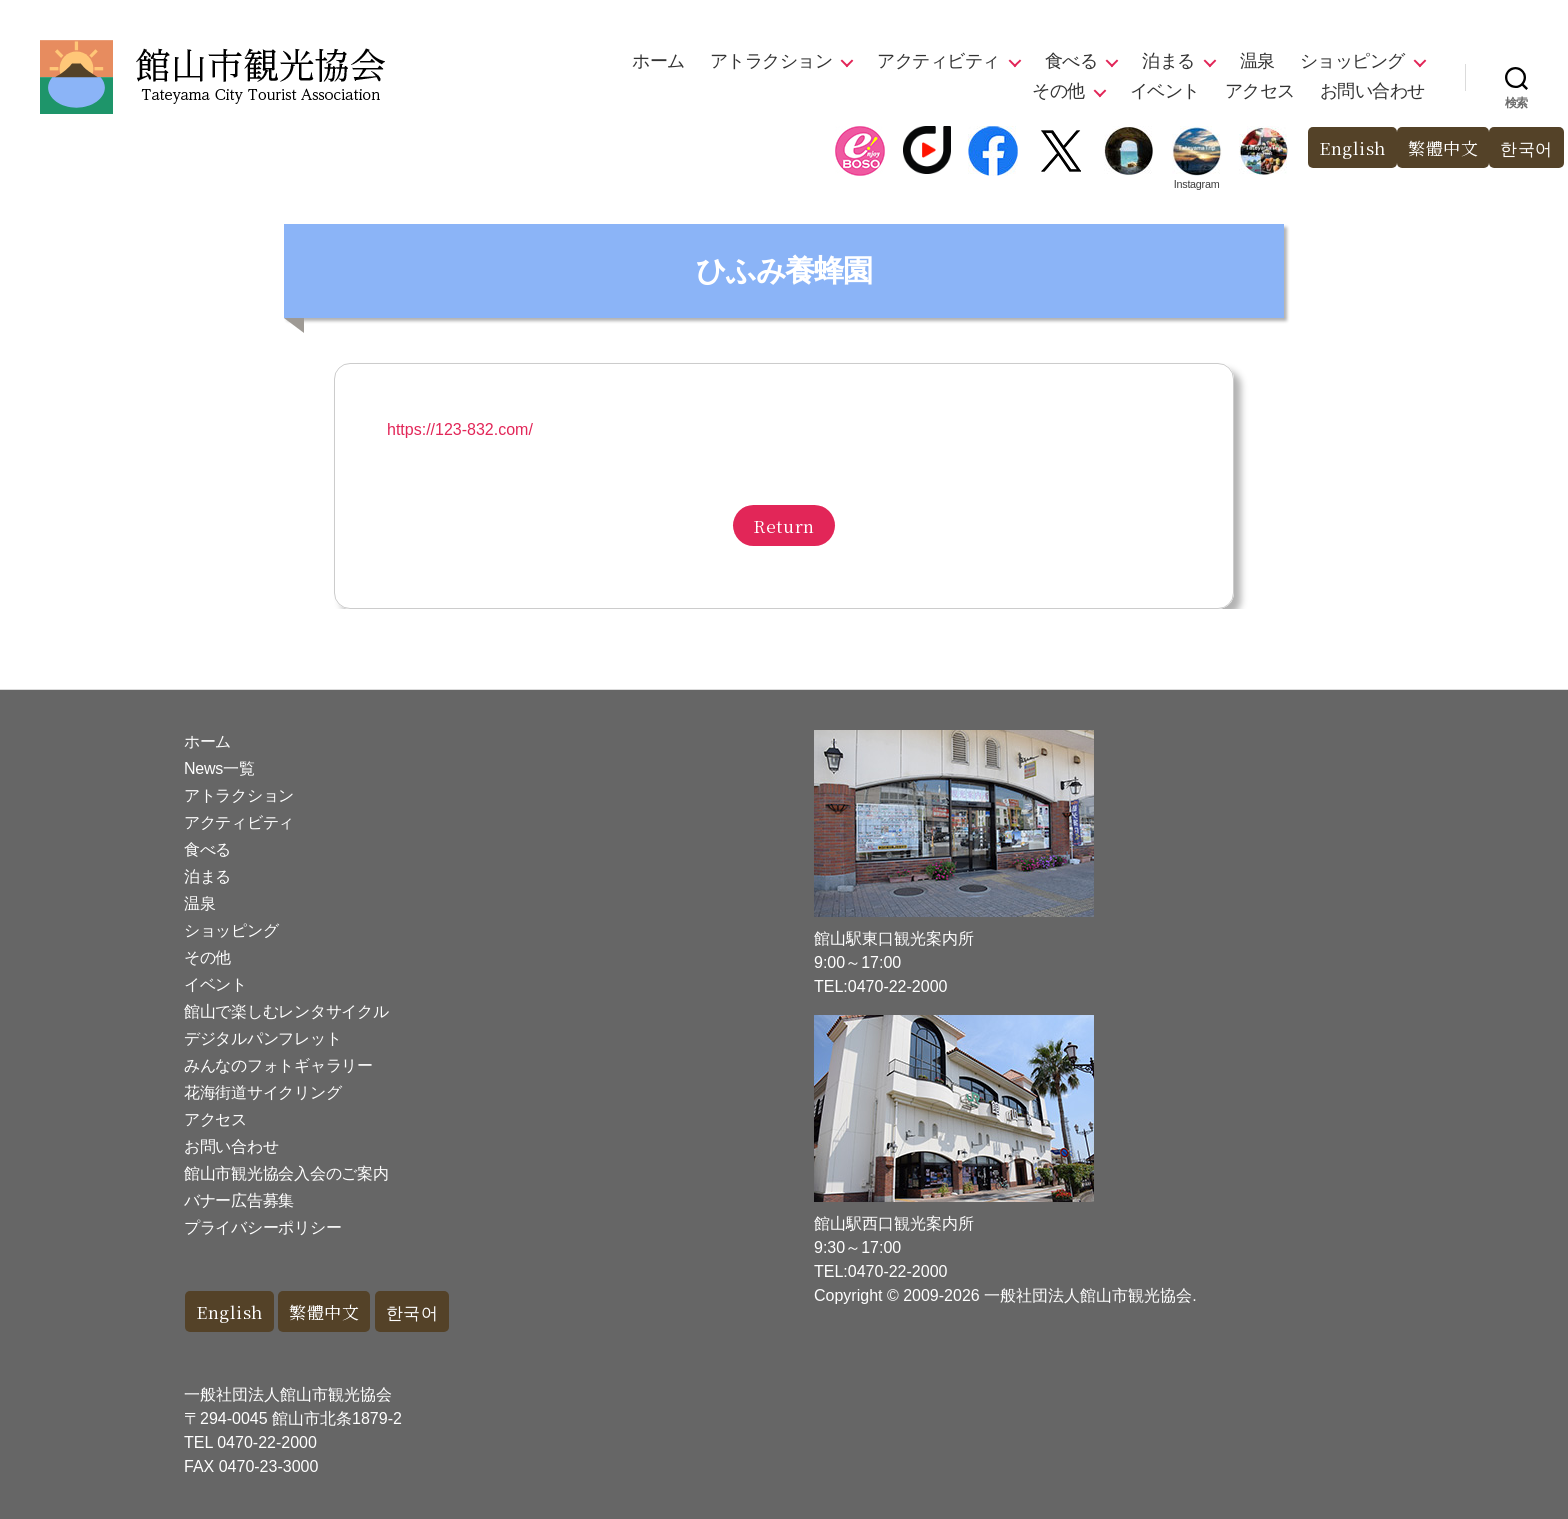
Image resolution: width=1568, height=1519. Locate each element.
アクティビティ (938, 61)
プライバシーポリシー (262, 1227)
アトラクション (771, 61)
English (1352, 147)
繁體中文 (1443, 147)
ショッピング (1352, 61)
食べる (1071, 61)
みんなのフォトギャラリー (278, 1065)
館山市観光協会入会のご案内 (286, 1173)
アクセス (1260, 91)
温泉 (1257, 61)
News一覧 (219, 768)
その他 (1058, 91)
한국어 (1526, 147)
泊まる (1168, 61)
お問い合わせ (1372, 91)
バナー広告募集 (239, 1200)
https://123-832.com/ (460, 429)
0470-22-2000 (267, 1442)
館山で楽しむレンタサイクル (286, 1011)
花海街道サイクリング (262, 1092)
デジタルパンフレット (262, 1038)
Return (783, 525)
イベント (1165, 91)
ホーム (658, 61)
